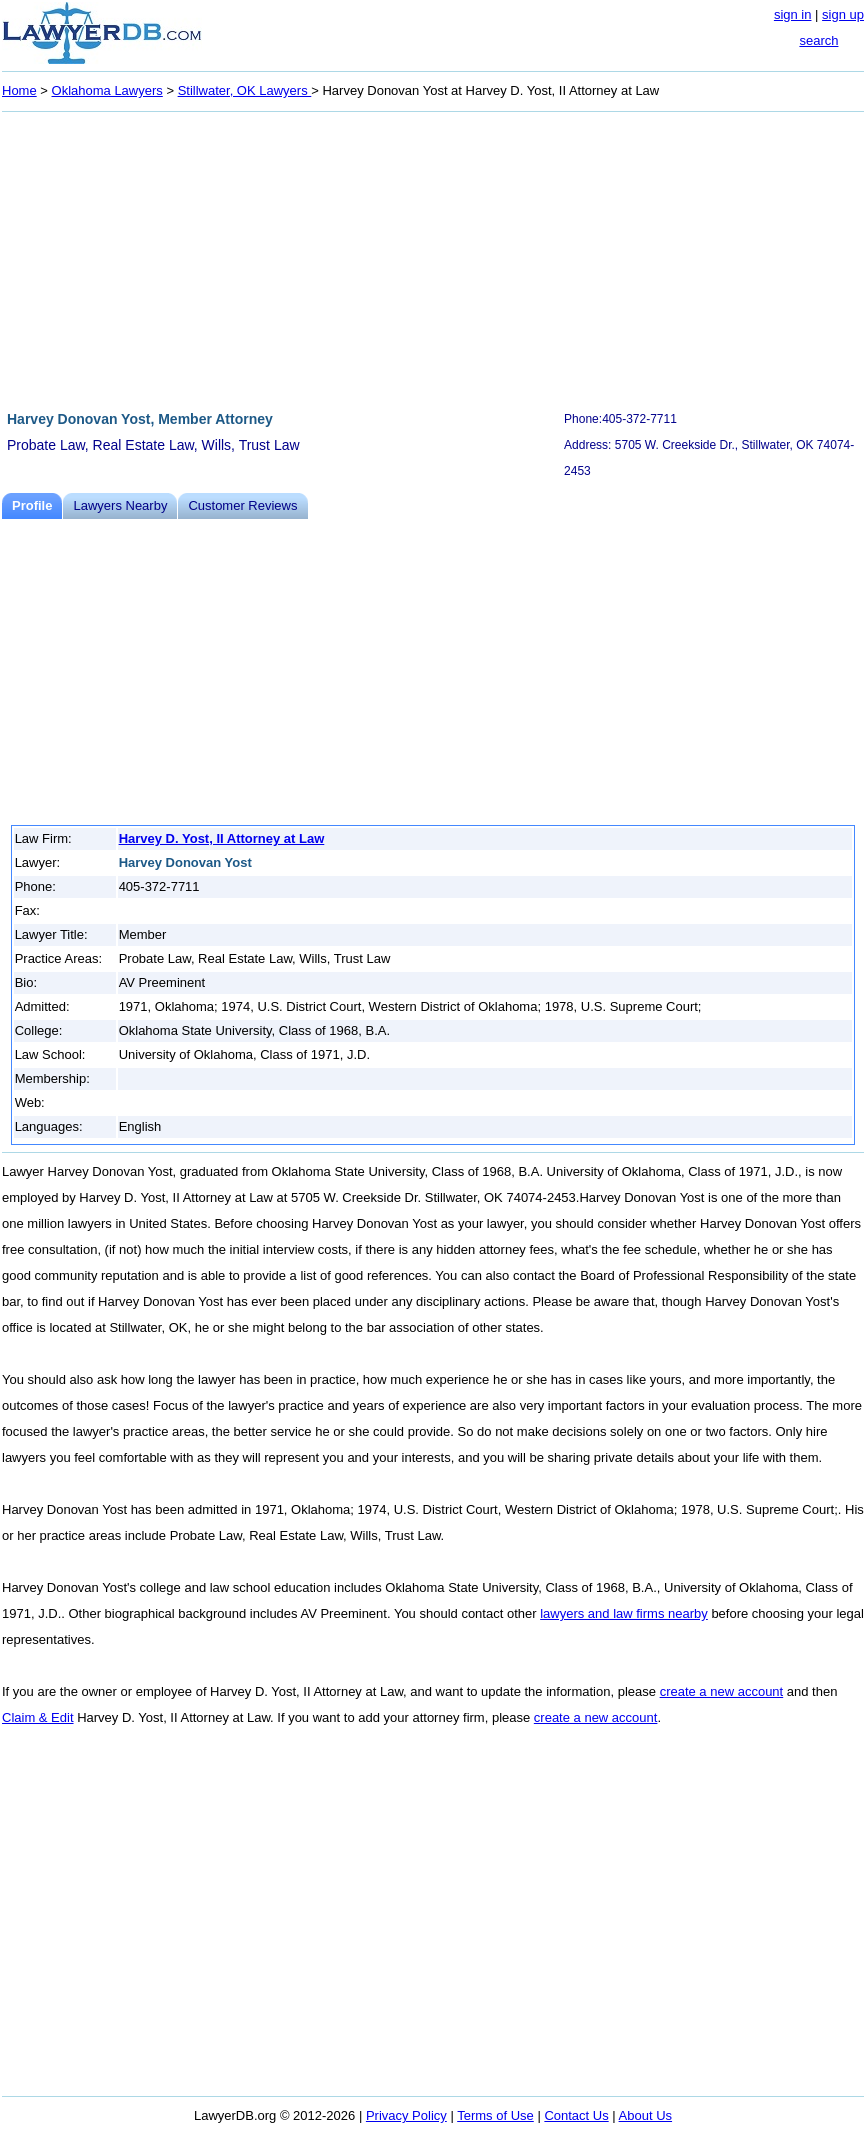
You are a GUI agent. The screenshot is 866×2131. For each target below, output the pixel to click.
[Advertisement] (433, 258)
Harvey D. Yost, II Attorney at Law (222, 838)
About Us (645, 2115)
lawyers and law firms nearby (624, 1613)
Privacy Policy (406, 2115)
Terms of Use (495, 2115)
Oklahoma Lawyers (107, 90)
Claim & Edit (38, 1717)
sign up (843, 14)
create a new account (722, 1691)
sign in (793, 14)
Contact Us (576, 2115)
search (818, 40)
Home (19, 90)
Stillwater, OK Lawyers (245, 90)
